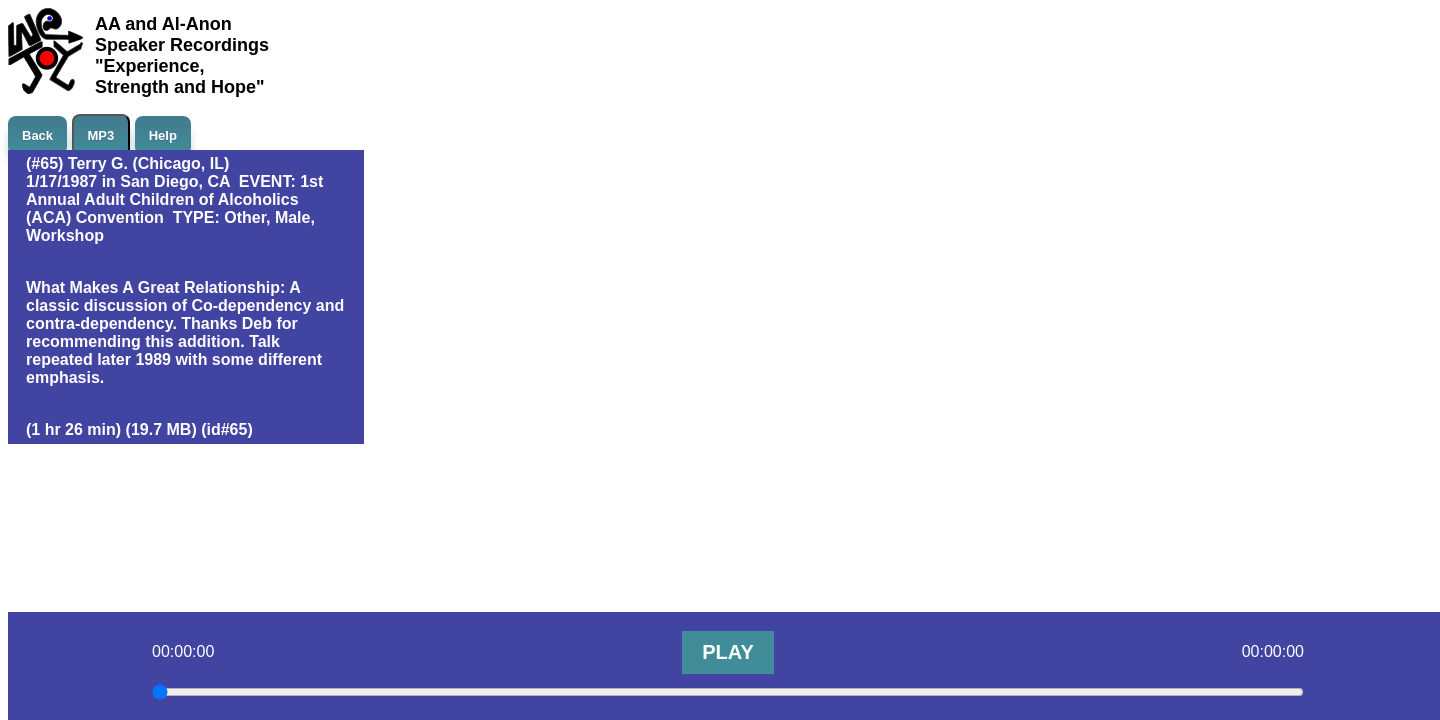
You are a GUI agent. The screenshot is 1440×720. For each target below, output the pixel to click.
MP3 (101, 135)
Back (37, 135)
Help (163, 135)
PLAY (728, 652)
